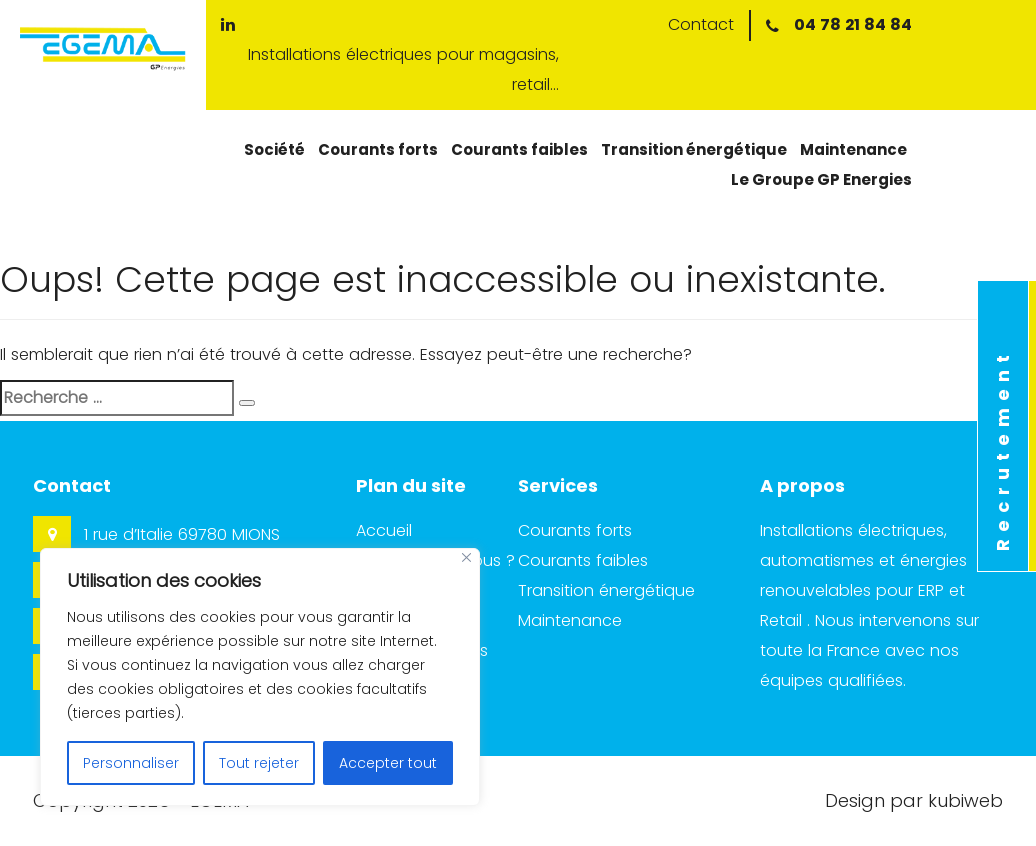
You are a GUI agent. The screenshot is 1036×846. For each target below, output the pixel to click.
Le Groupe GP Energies (821, 179)
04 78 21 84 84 (853, 24)
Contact (701, 24)
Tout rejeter (259, 763)
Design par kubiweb (914, 800)
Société (274, 149)
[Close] (466, 557)
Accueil (384, 530)
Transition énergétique (694, 149)
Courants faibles (519, 149)
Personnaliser (131, 763)
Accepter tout (388, 763)
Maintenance (853, 149)
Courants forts (378, 149)
